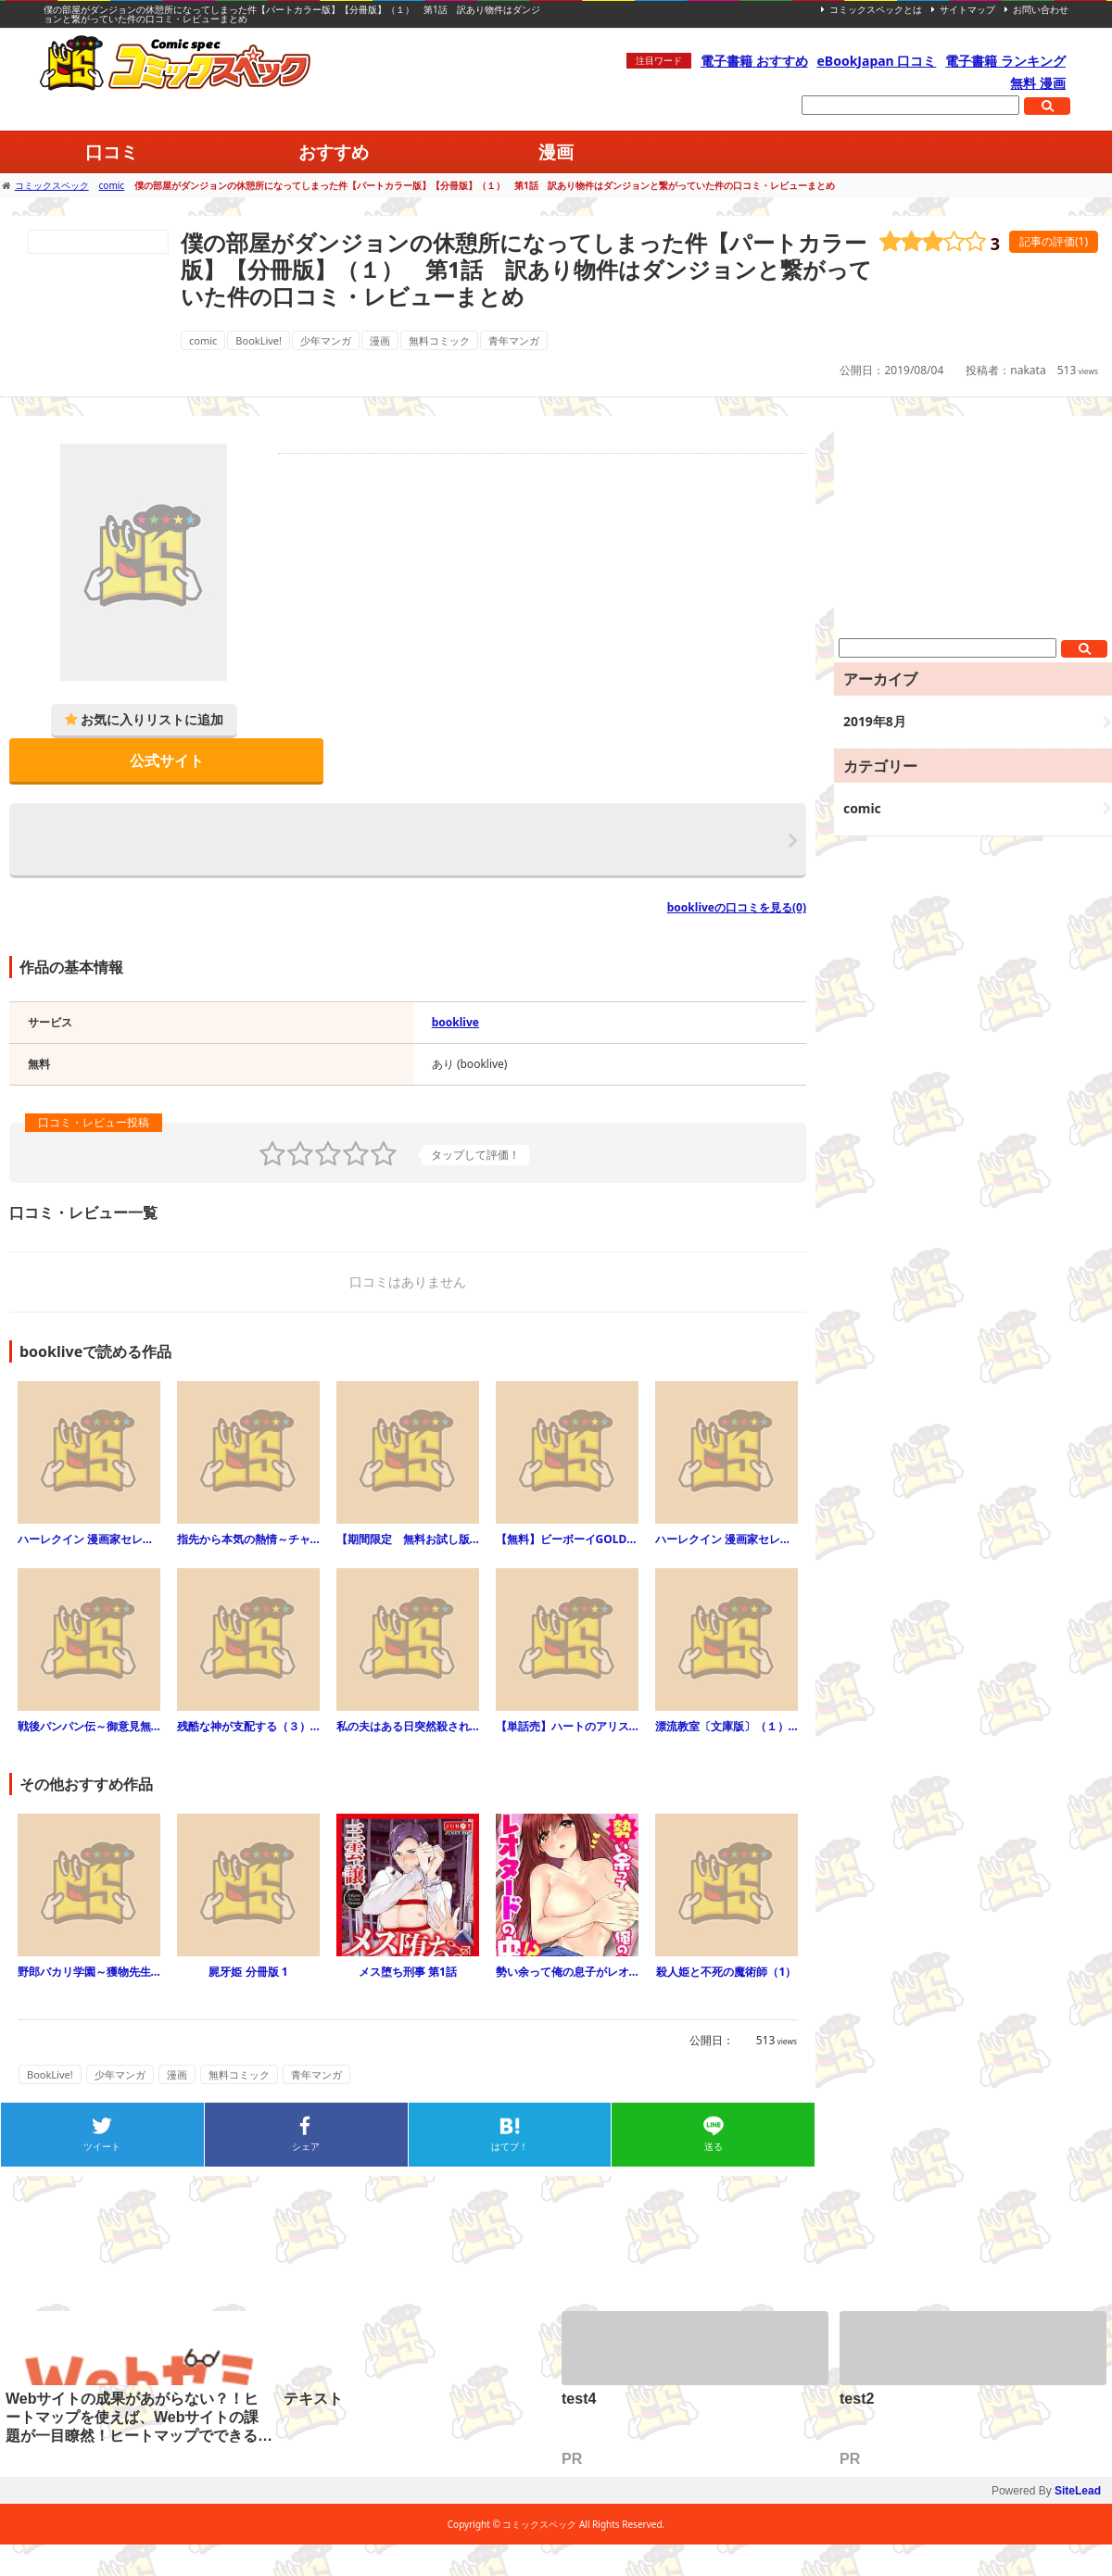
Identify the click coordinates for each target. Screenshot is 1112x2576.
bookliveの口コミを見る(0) (736, 907)
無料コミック (439, 340)
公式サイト (167, 760)
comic (203, 340)
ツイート (101, 2146)
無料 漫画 (1038, 83)
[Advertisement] (973, 531)
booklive (455, 1022)
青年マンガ (513, 340)
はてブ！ (509, 2146)
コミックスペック (176, 63)
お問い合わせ (1040, 9)
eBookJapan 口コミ (877, 60)
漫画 (556, 151)
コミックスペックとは (875, 9)
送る (713, 2146)
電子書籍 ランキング (1005, 60)
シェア (306, 2146)
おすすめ (333, 151)
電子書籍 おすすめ (754, 60)
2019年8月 (874, 721)
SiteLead (1078, 2490)
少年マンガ (325, 340)
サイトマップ (967, 9)
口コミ (111, 151)
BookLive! (258, 340)
